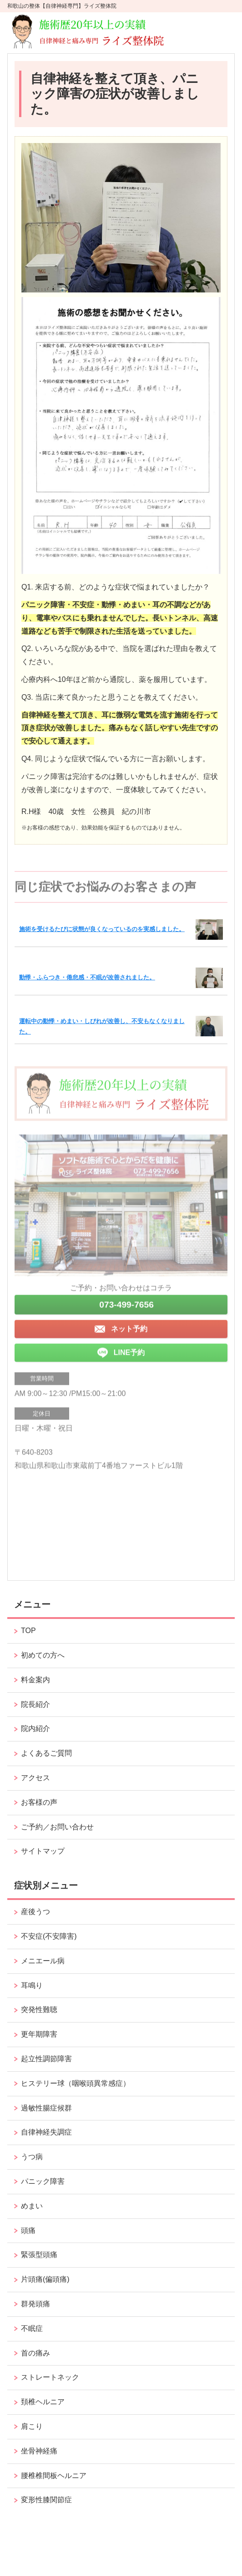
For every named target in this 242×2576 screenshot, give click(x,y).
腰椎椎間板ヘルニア (53, 2475)
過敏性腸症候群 (46, 2108)
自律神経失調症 (46, 2132)
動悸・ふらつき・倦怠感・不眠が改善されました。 (87, 977)
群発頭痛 (35, 2304)
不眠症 (32, 2328)
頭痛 (28, 2230)
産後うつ (35, 1911)
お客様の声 (39, 1802)
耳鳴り (32, 1985)
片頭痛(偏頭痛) (45, 2279)
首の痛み (35, 2353)
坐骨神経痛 (39, 2451)
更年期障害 (39, 2034)
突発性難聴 (39, 2009)
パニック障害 (43, 2181)
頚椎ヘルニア (43, 2402)
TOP (28, 1630)
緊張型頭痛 (39, 2254)
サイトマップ (43, 1851)
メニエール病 (43, 1961)
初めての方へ (43, 1655)
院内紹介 (35, 1728)
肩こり (32, 2426)
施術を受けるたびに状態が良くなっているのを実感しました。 (102, 929)
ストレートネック (50, 2377)
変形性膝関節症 (46, 2500)
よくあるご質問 (46, 1753)
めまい (32, 2206)
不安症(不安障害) (49, 1936)
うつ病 (32, 2157)
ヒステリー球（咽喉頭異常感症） (75, 2083)
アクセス (35, 1778)
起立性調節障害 (46, 2059)
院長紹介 (35, 1704)
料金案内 (35, 1680)
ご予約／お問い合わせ (57, 1827)
